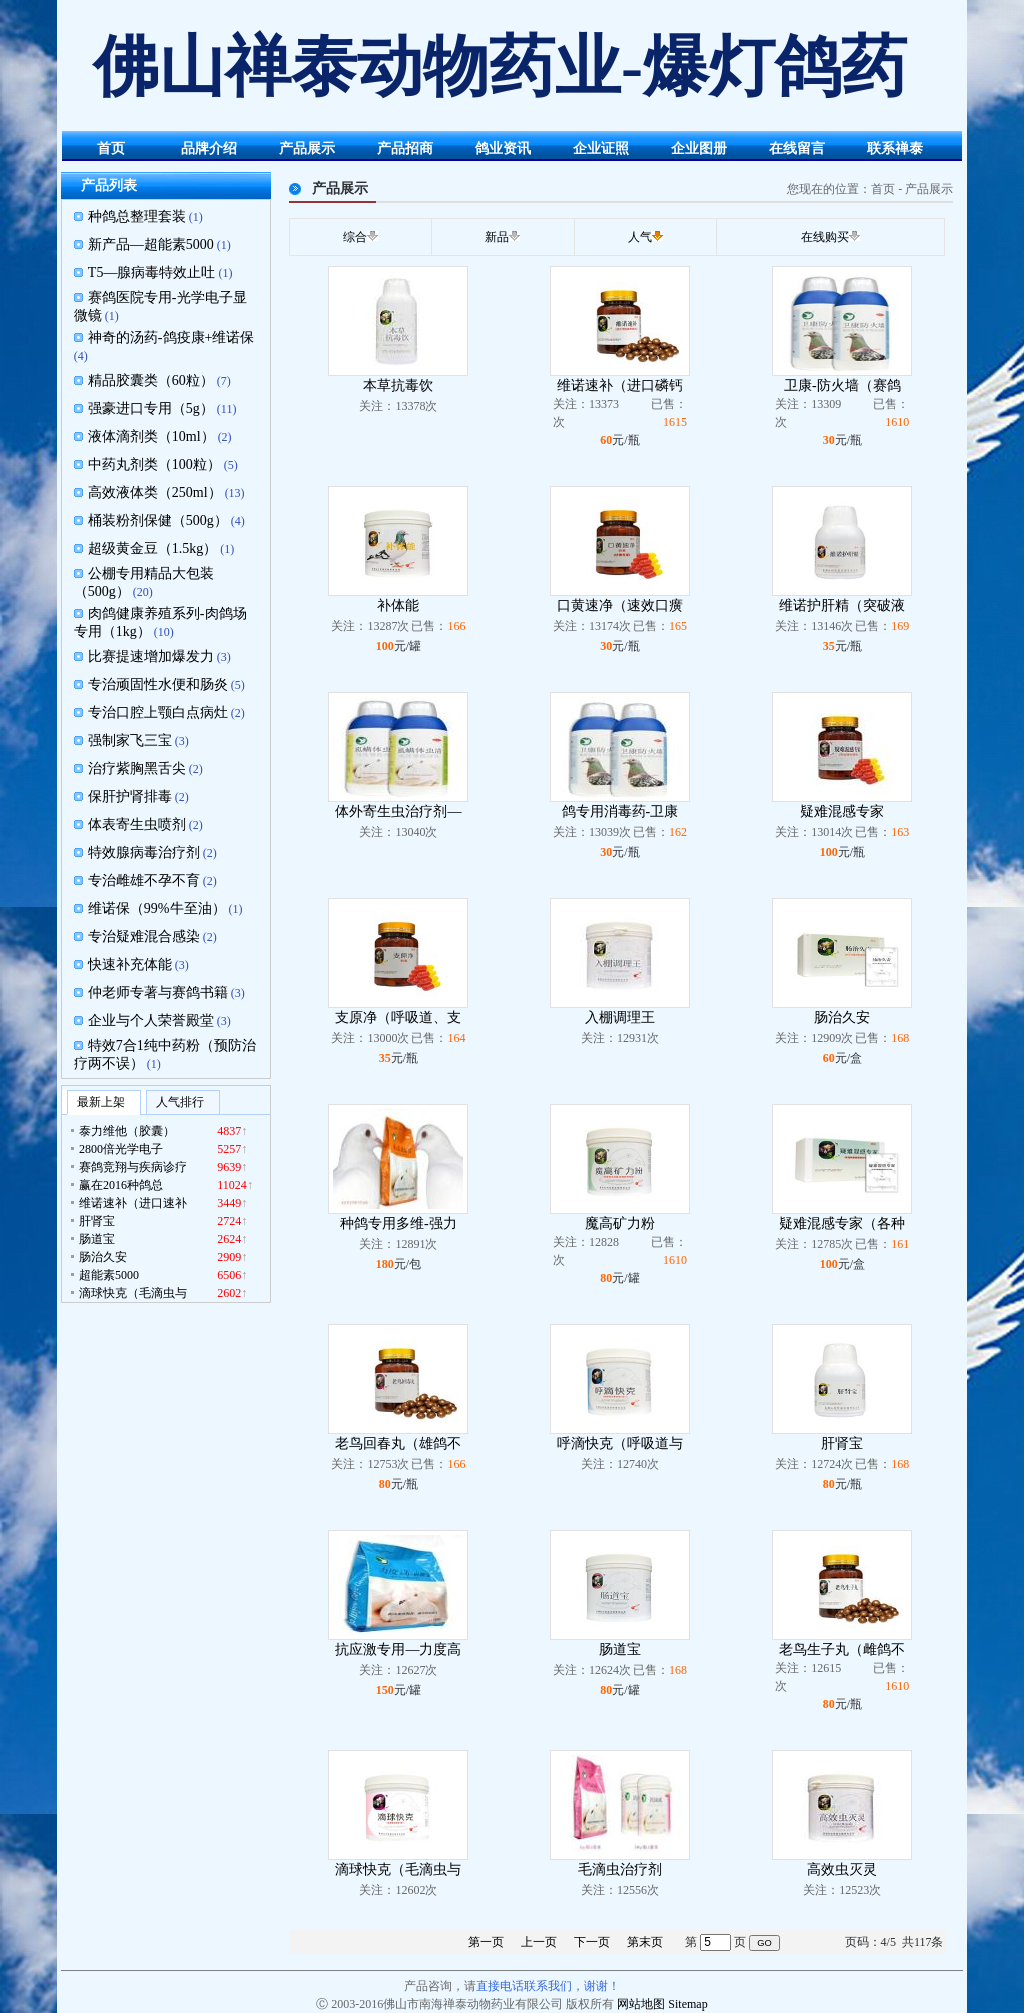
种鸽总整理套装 (137, 216)
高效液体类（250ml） (155, 492)
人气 (640, 237)
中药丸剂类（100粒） (154, 464)
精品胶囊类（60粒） (151, 380)
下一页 (592, 1942)
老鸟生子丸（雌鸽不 (842, 1649)
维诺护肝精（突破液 (842, 605)
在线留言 (797, 148)
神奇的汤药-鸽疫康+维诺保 (171, 337)
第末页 (645, 1942)
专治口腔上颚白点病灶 (158, 712)
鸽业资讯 (503, 148)
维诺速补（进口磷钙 (620, 385)
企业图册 (699, 148)
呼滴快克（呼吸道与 (620, 1443)
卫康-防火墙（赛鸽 (842, 385)
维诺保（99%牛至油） (157, 908)
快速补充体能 (130, 964)
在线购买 (825, 237)
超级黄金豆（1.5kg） (153, 548)
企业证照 (601, 148)
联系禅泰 (895, 148)
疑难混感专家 (842, 811)
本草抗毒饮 (398, 385)
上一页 (539, 1942)
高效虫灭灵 (842, 1869)
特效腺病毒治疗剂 (144, 852)
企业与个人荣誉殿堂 (151, 1020)
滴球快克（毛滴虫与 (398, 1869)
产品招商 (405, 148)
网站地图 (641, 2004)
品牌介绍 (209, 148)
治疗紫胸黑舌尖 (137, 768)
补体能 (398, 605)
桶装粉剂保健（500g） (158, 520)
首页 (111, 148)
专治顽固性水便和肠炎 (158, 684)
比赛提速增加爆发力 (151, 656)
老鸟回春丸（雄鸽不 (398, 1443)
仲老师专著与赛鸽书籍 (158, 992)
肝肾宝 (842, 1443)
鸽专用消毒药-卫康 (620, 811)
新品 (497, 237)
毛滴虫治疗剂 (620, 1869)
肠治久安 (842, 1017)
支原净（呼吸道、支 (398, 1017)
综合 (355, 237)
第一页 (486, 1942)
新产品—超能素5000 (151, 244)
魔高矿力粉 (620, 1223)
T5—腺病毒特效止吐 (152, 272)
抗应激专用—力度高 (398, 1649)
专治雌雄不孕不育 (144, 880)
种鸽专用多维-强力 (398, 1223)
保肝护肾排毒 (130, 796)
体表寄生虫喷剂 (137, 824)
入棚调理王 (620, 1017)
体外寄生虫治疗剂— (398, 811)
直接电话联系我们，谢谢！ (548, 1986)
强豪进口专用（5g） (151, 408)
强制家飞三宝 (130, 740)
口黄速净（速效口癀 (620, 605)
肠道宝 (620, 1649)
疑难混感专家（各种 (842, 1223)
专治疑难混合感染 (144, 936)
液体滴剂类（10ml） (151, 436)
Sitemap (687, 2004)
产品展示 (307, 148)
